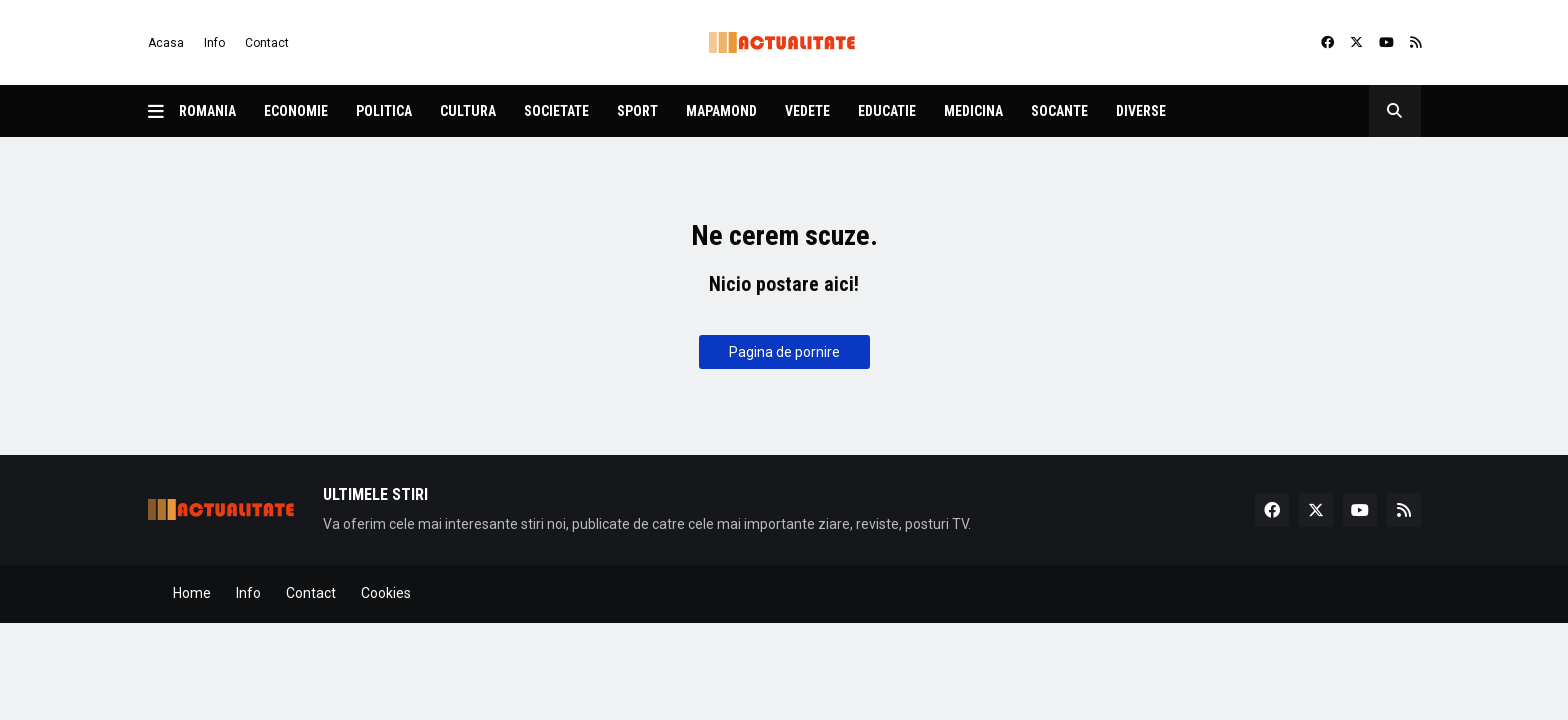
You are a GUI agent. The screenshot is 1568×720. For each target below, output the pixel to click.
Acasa (166, 43)
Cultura (468, 111)
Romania (207, 111)
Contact (267, 43)
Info (214, 43)
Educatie (887, 111)
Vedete (807, 111)
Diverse (1141, 111)
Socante (1059, 111)
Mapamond (721, 111)
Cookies (386, 593)
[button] (163, 111)
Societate (556, 111)
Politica (384, 111)
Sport (637, 111)
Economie (296, 111)
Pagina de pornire (784, 352)
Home (192, 593)
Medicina (973, 111)
